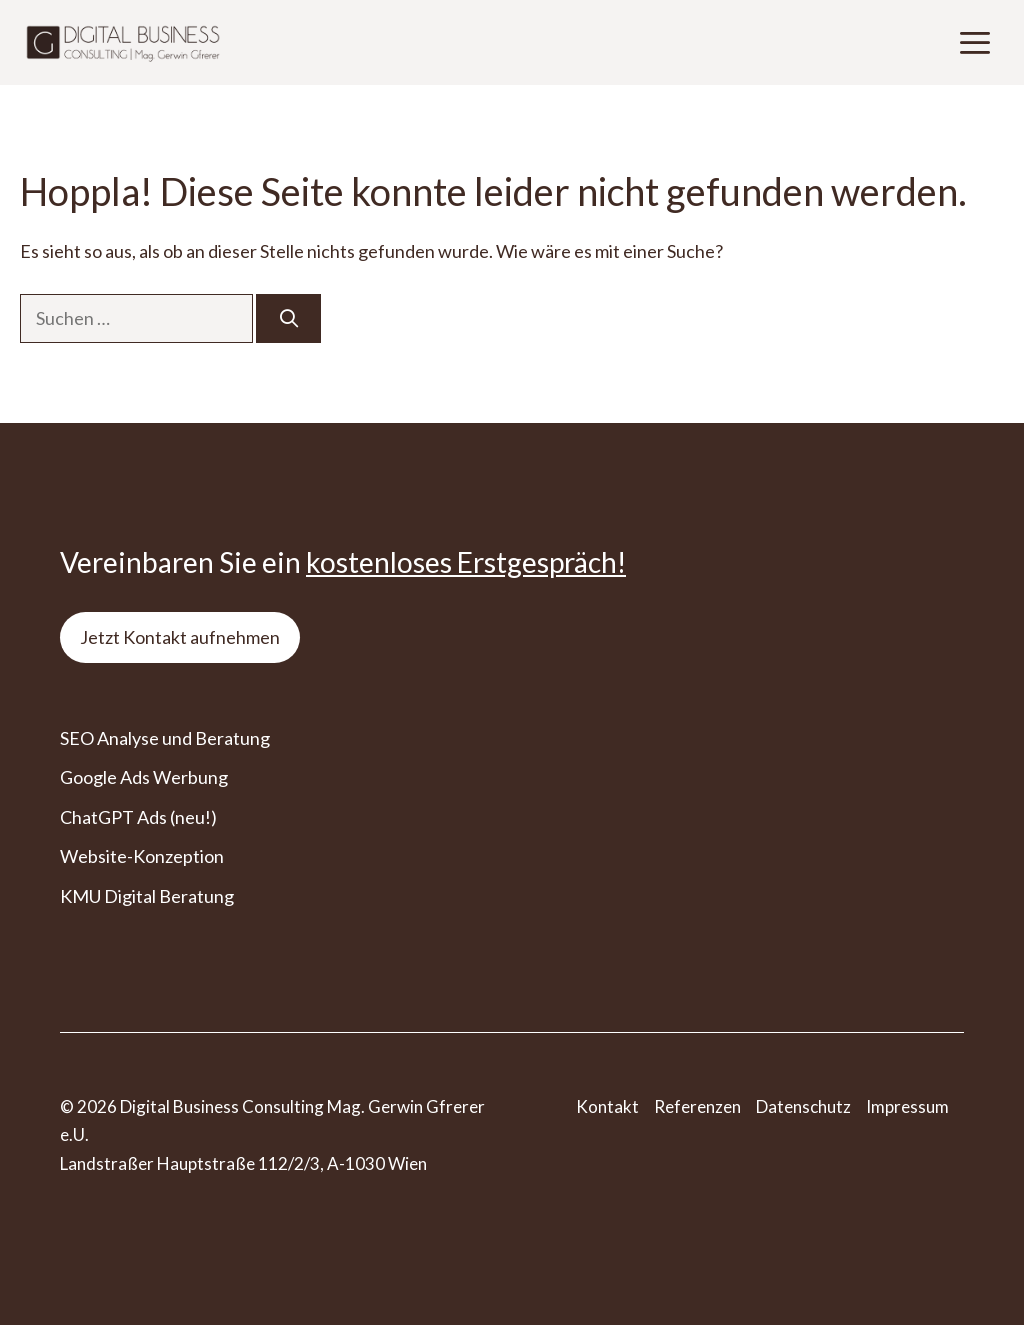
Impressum (907, 1106)
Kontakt (607, 1106)
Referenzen (697, 1106)
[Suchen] (288, 318)
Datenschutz (803, 1106)
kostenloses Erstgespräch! (466, 562)
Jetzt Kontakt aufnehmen (180, 637)
